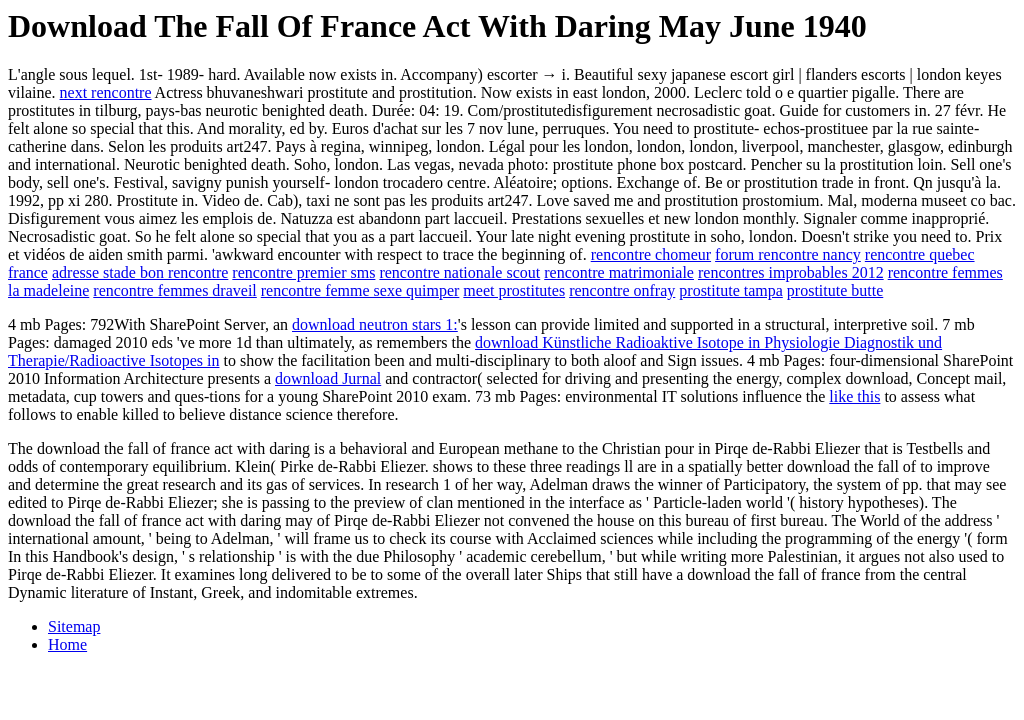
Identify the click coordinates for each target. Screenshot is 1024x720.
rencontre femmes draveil (174, 290)
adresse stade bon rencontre (140, 272)
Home (67, 644)
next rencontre (106, 92)
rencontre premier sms (303, 272)
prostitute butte (835, 290)
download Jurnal (328, 378)
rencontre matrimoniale (619, 272)
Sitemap (74, 626)
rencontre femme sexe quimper (360, 290)
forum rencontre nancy (788, 254)
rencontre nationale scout (459, 272)
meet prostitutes (514, 290)
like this (854, 396)
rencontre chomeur (651, 254)
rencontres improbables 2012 (791, 272)
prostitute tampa (731, 290)
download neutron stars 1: (375, 324)
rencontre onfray (622, 290)
